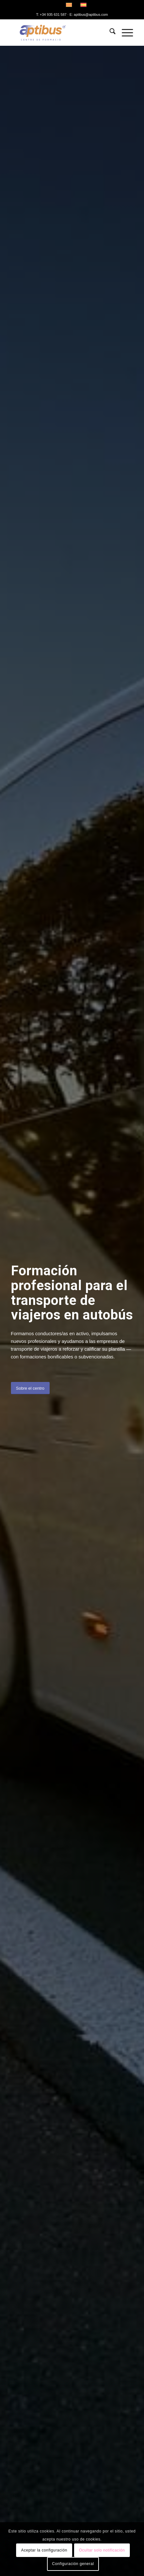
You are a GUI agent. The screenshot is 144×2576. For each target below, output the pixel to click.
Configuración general (73, 2563)
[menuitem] (109, 32)
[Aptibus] (60, 32)
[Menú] (124, 32)
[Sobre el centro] (30, 1388)
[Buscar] (109, 32)
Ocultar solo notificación (102, 2550)
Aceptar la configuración (44, 2550)
